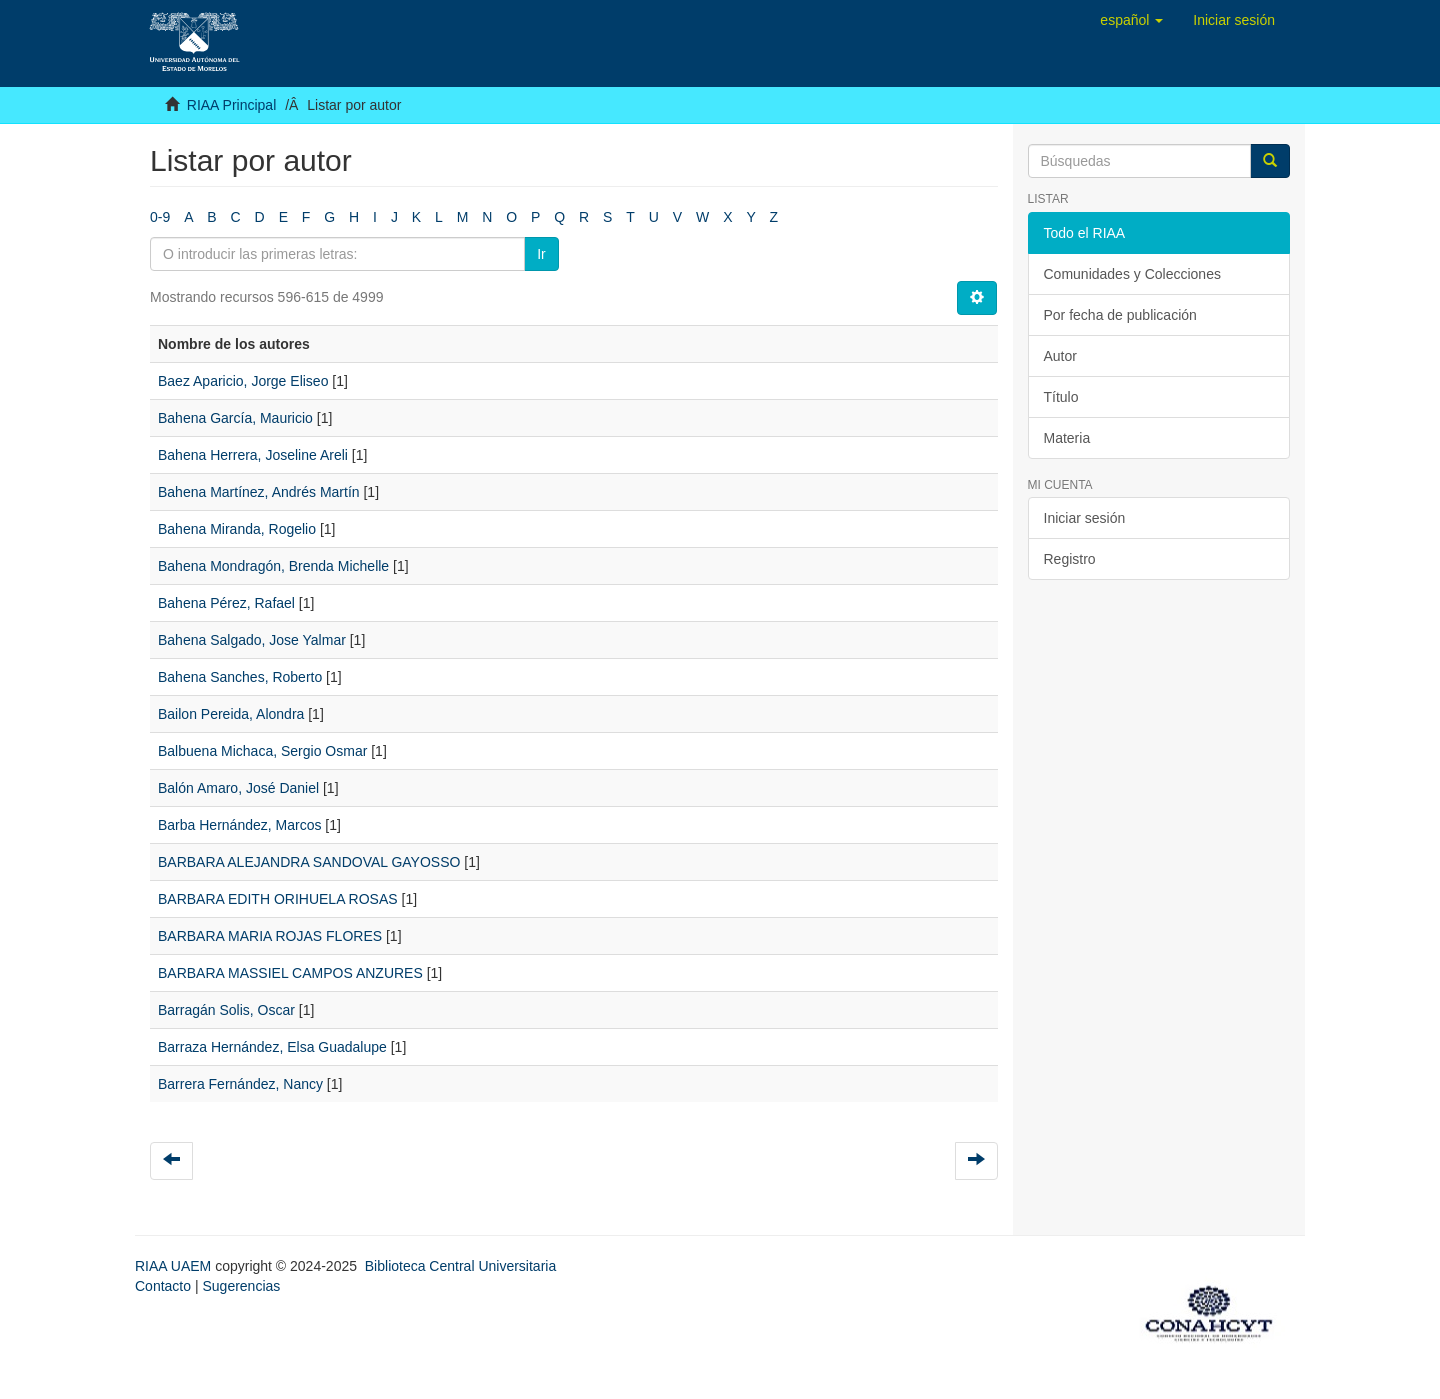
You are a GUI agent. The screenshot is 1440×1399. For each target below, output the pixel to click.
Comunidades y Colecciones (1132, 274)
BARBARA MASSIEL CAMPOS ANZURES (290, 973)
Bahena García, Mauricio (235, 418)
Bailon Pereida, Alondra (231, 714)
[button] (1131, 20)
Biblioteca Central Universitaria (460, 1266)
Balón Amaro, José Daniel (238, 788)
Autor (1060, 356)
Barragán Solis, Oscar (226, 1010)
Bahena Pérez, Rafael (226, 603)
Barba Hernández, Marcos (239, 825)
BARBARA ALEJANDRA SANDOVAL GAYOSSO (309, 862)
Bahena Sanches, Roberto (240, 677)
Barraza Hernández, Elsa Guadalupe (272, 1047)
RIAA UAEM (175, 1266)
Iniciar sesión (1085, 518)
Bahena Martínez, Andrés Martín (259, 492)
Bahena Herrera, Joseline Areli (253, 455)
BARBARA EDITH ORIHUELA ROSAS (278, 899)
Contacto (163, 1286)
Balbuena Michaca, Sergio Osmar (262, 751)
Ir (541, 254)
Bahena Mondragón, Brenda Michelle (273, 566)
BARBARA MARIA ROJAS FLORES (270, 936)
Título (1061, 397)
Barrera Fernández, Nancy (240, 1084)
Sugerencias (241, 1286)
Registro (1070, 559)
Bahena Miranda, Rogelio (237, 529)
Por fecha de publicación (1120, 315)
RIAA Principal (231, 105)
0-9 (160, 217)
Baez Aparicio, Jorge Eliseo (243, 381)
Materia (1067, 438)
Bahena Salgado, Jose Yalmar (252, 640)
